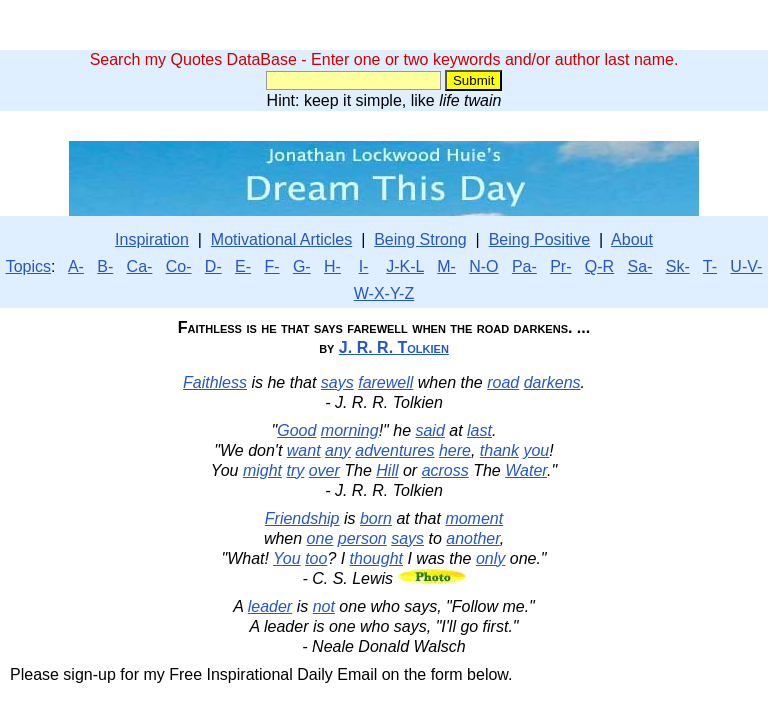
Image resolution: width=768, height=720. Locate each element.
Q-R (599, 266)
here (455, 450)
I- (364, 266)
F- (271, 266)
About (632, 239)
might (262, 470)
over (324, 470)
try (295, 470)
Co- (179, 266)
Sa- (639, 266)
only (490, 558)
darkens (552, 382)
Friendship (302, 518)
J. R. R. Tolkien (394, 347)
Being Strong (420, 239)
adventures (394, 450)
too (316, 558)
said (429, 430)
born (376, 518)
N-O (483, 266)
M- (446, 266)
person (362, 538)
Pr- (560, 266)
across (445, 470)
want (304, 450)
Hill (387, 470)
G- (302, 266)
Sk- (678, 266)
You (287, 558)
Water (526, 470)
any (338, 450)
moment (474, 518)
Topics (28, 266)
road (503, 382)
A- (76, 266)
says (337, 382)
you (536, 450)
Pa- (524, 266)
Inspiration (152, 239)
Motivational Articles (281, 239)
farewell (385, 382)
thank (499, 450)
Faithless (215, 382)
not (324, 606)
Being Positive (539, 239)
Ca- (140, 266)
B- (105, 266)
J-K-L (405, 266)
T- (710, 266)
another (472, 538)
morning (350, 430)
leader (270, 606)
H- (332, 266)
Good (296, 430)
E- (243, 266)
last (479, 430)
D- (213, 266)
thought (376, 558)
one (320, 538)
